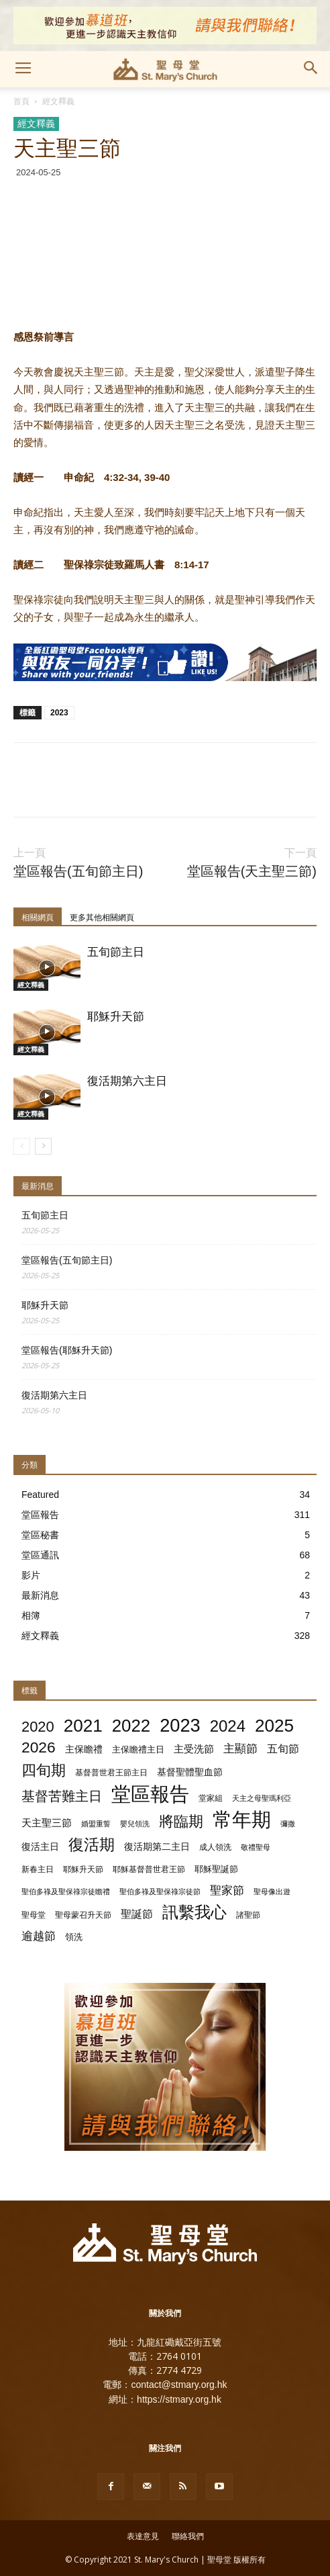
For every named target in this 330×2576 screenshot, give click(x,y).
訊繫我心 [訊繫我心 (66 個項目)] (194, 1913)
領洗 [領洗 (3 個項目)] (73, 1937)
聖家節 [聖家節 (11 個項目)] (227, 1890)
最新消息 (40, 1595)
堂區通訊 (40, 1555)
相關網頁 (37, 917)
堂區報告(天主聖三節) (252, 871)
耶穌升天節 (115, 1016)
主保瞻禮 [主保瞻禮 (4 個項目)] (84, 1749)
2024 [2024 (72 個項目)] (227, 1726)
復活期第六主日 (127, 1081)
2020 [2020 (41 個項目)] (37, 1727)
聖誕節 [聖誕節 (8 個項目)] (137, 1914)
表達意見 (143, 2536)
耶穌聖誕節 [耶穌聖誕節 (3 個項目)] (216, 1869)
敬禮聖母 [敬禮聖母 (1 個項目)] (255, 1847)
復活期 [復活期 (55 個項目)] (91, 1845)
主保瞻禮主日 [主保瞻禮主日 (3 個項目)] (138, 1749)
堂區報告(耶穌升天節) (66, 1350)
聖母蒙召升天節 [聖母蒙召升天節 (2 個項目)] (83, 1915)
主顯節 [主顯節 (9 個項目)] (240, 1748)
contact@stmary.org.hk (179, 2384)
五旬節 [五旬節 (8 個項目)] (283, 1748)
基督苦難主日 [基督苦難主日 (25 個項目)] (61, 1796)
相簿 (30, 1615)
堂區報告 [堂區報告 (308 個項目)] (150, 1794)
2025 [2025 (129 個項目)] (274, 1726)
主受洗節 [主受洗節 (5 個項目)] (194, 1749)
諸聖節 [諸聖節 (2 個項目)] (248, 1915)
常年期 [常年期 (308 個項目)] (242, 1819)
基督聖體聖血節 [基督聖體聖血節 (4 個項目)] (190, 1772)
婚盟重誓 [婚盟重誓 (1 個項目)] (96, 1824)
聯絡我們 (188, 2536)
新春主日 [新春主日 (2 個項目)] (37, 1869)
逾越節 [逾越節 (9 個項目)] (38, 1936)
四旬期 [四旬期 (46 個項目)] (43, 1770)
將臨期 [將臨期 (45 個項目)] (181, 1821)
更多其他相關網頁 (102, 917)
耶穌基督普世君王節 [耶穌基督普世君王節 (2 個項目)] (149, 1869)
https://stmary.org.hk (179, 2399)
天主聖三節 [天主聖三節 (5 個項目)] (46, 1823)
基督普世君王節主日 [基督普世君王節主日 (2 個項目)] (111, 1772)
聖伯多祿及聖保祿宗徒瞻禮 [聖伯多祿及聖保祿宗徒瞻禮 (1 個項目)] (65, 1891)
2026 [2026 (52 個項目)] (38, 1747)
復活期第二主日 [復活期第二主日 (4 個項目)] (157, 1846)
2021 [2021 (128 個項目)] (83, 1726)
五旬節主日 (115, 952)
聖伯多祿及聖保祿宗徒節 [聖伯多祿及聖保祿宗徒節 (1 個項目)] (160, 1891)
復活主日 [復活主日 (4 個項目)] (40, 1846)
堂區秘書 (40, 1534)
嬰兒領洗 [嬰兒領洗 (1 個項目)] (135, 1824)
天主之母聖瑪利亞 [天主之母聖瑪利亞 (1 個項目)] (261, 1798)
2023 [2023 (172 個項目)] (180, 1725)
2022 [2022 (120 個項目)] (131, 1726)
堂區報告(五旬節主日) (78, 871)
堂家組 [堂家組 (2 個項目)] (211, 1798)
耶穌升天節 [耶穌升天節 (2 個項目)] (83, 1869)
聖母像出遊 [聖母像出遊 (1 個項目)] (272, 1891)
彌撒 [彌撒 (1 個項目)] (287, 1824)
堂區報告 (40, 1514)
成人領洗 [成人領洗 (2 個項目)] (215, 1847)
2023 (59, 712)
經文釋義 (58, 101)
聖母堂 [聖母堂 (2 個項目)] (33, 1915)
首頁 (21, 101)
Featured (40, 1494)
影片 (30, 1575)
